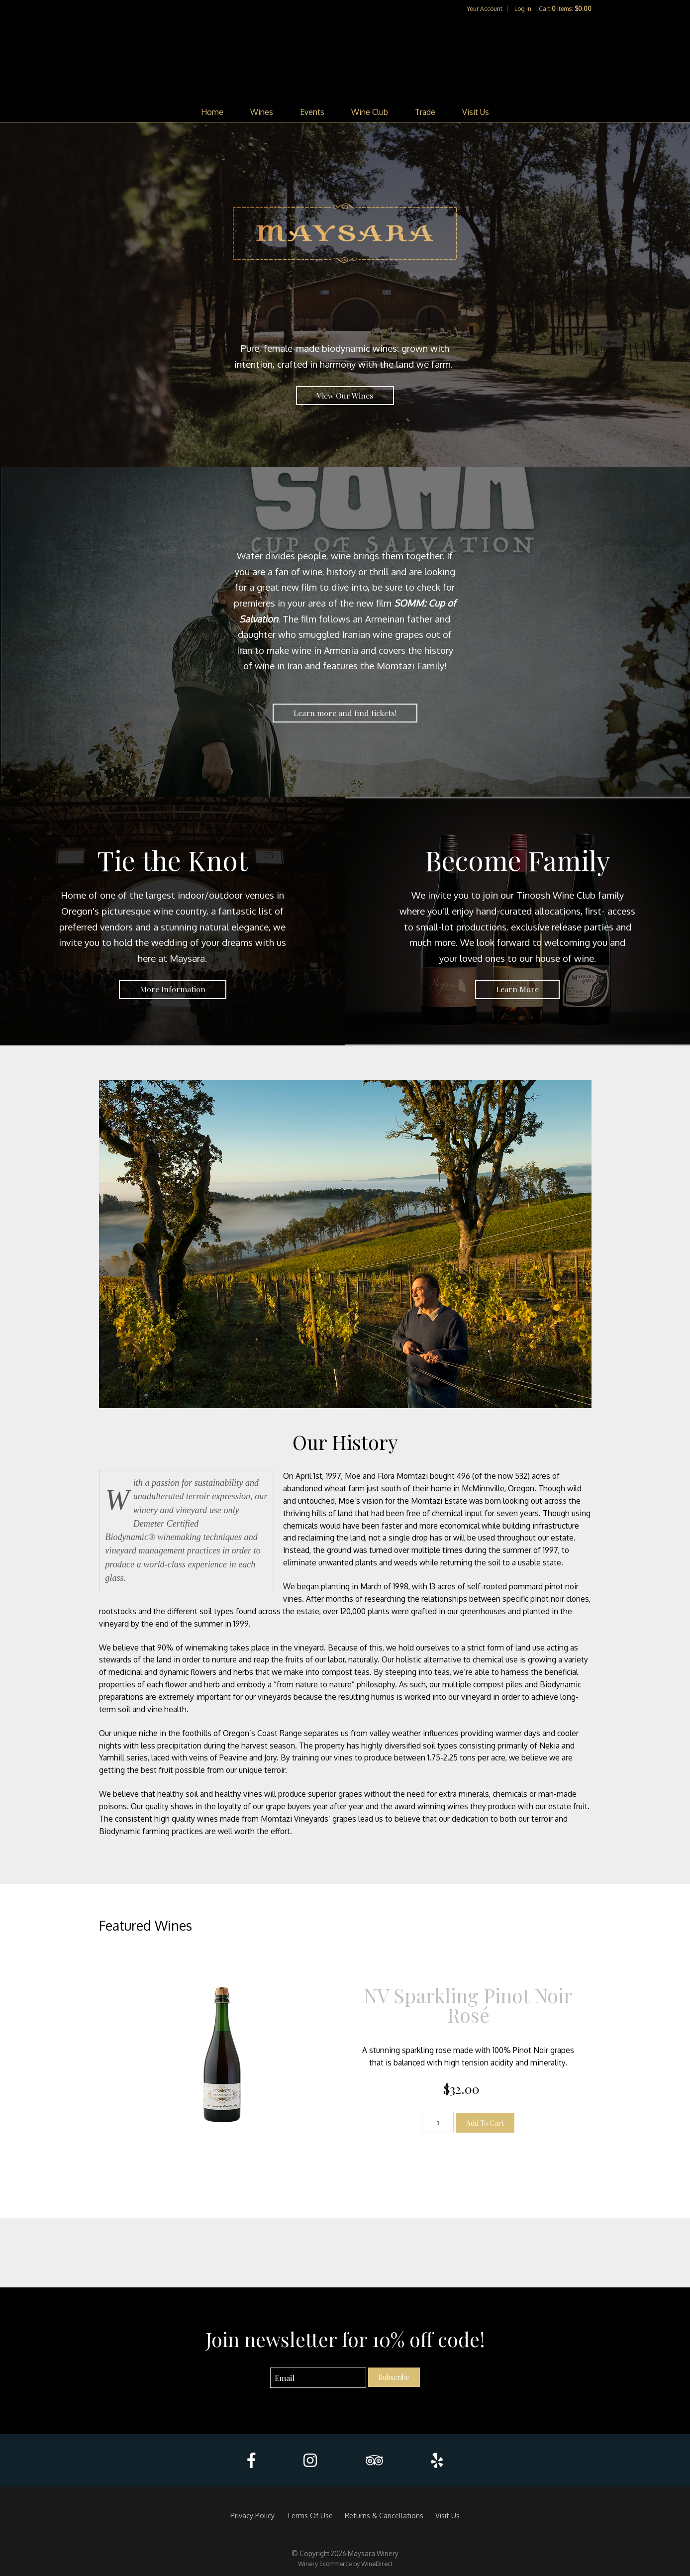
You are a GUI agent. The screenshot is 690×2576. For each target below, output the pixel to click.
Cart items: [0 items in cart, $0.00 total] (565, 8)
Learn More (517, 989)
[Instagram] (310, 2460)
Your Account (484, 8)
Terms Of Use (310, 2515)
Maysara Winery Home (345, 58)
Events (312, 112)
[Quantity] (438, 2122)
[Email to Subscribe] (318, 2378)
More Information (172, 989)
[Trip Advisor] (374, 2460)
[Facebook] (251, 2460)
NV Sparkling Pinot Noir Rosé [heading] (468, 2005)
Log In (522, 8)
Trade (425, 112)
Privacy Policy (252, 2515)
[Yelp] (437, 2460)
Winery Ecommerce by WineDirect (345, 2564)
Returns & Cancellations (384, 2515)
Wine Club (369, 112)
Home (212, 112)
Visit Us (475, 112)
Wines (261, 112)
